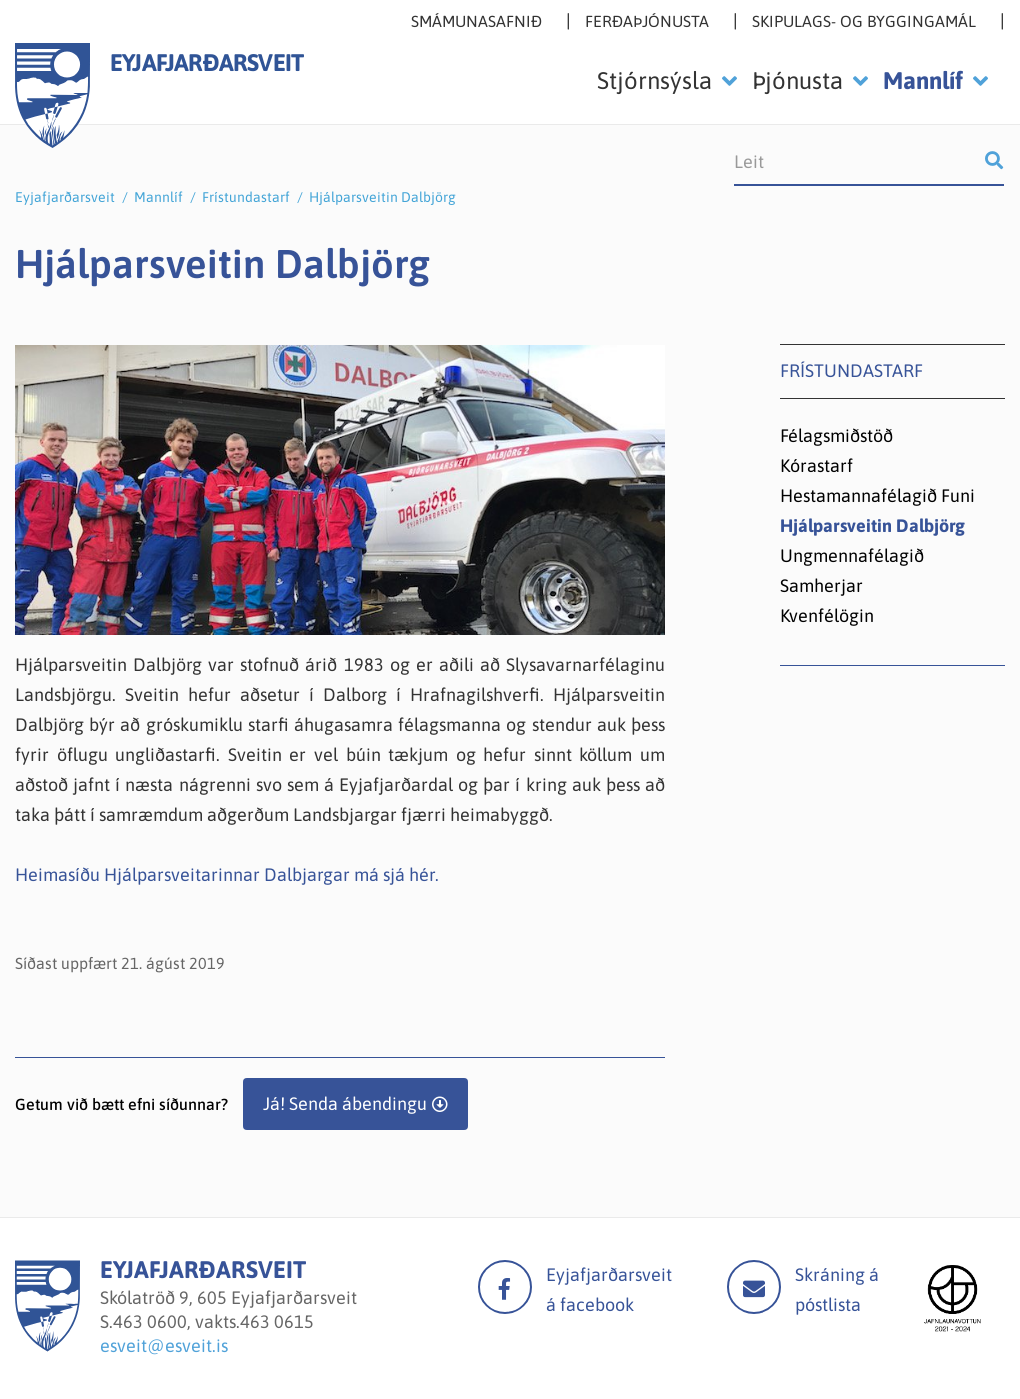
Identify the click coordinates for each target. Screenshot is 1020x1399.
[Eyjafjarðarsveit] (47, 1345)
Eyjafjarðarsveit (65, 197)
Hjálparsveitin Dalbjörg (382, 197)
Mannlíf (158, 197)
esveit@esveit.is (164, 1345)
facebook (505, 1287)
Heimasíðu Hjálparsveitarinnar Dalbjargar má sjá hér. (227, 874)
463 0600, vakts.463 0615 (213, 1321)
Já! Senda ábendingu (345, 1103)
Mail (754, 1287)
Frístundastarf (246, 197)
